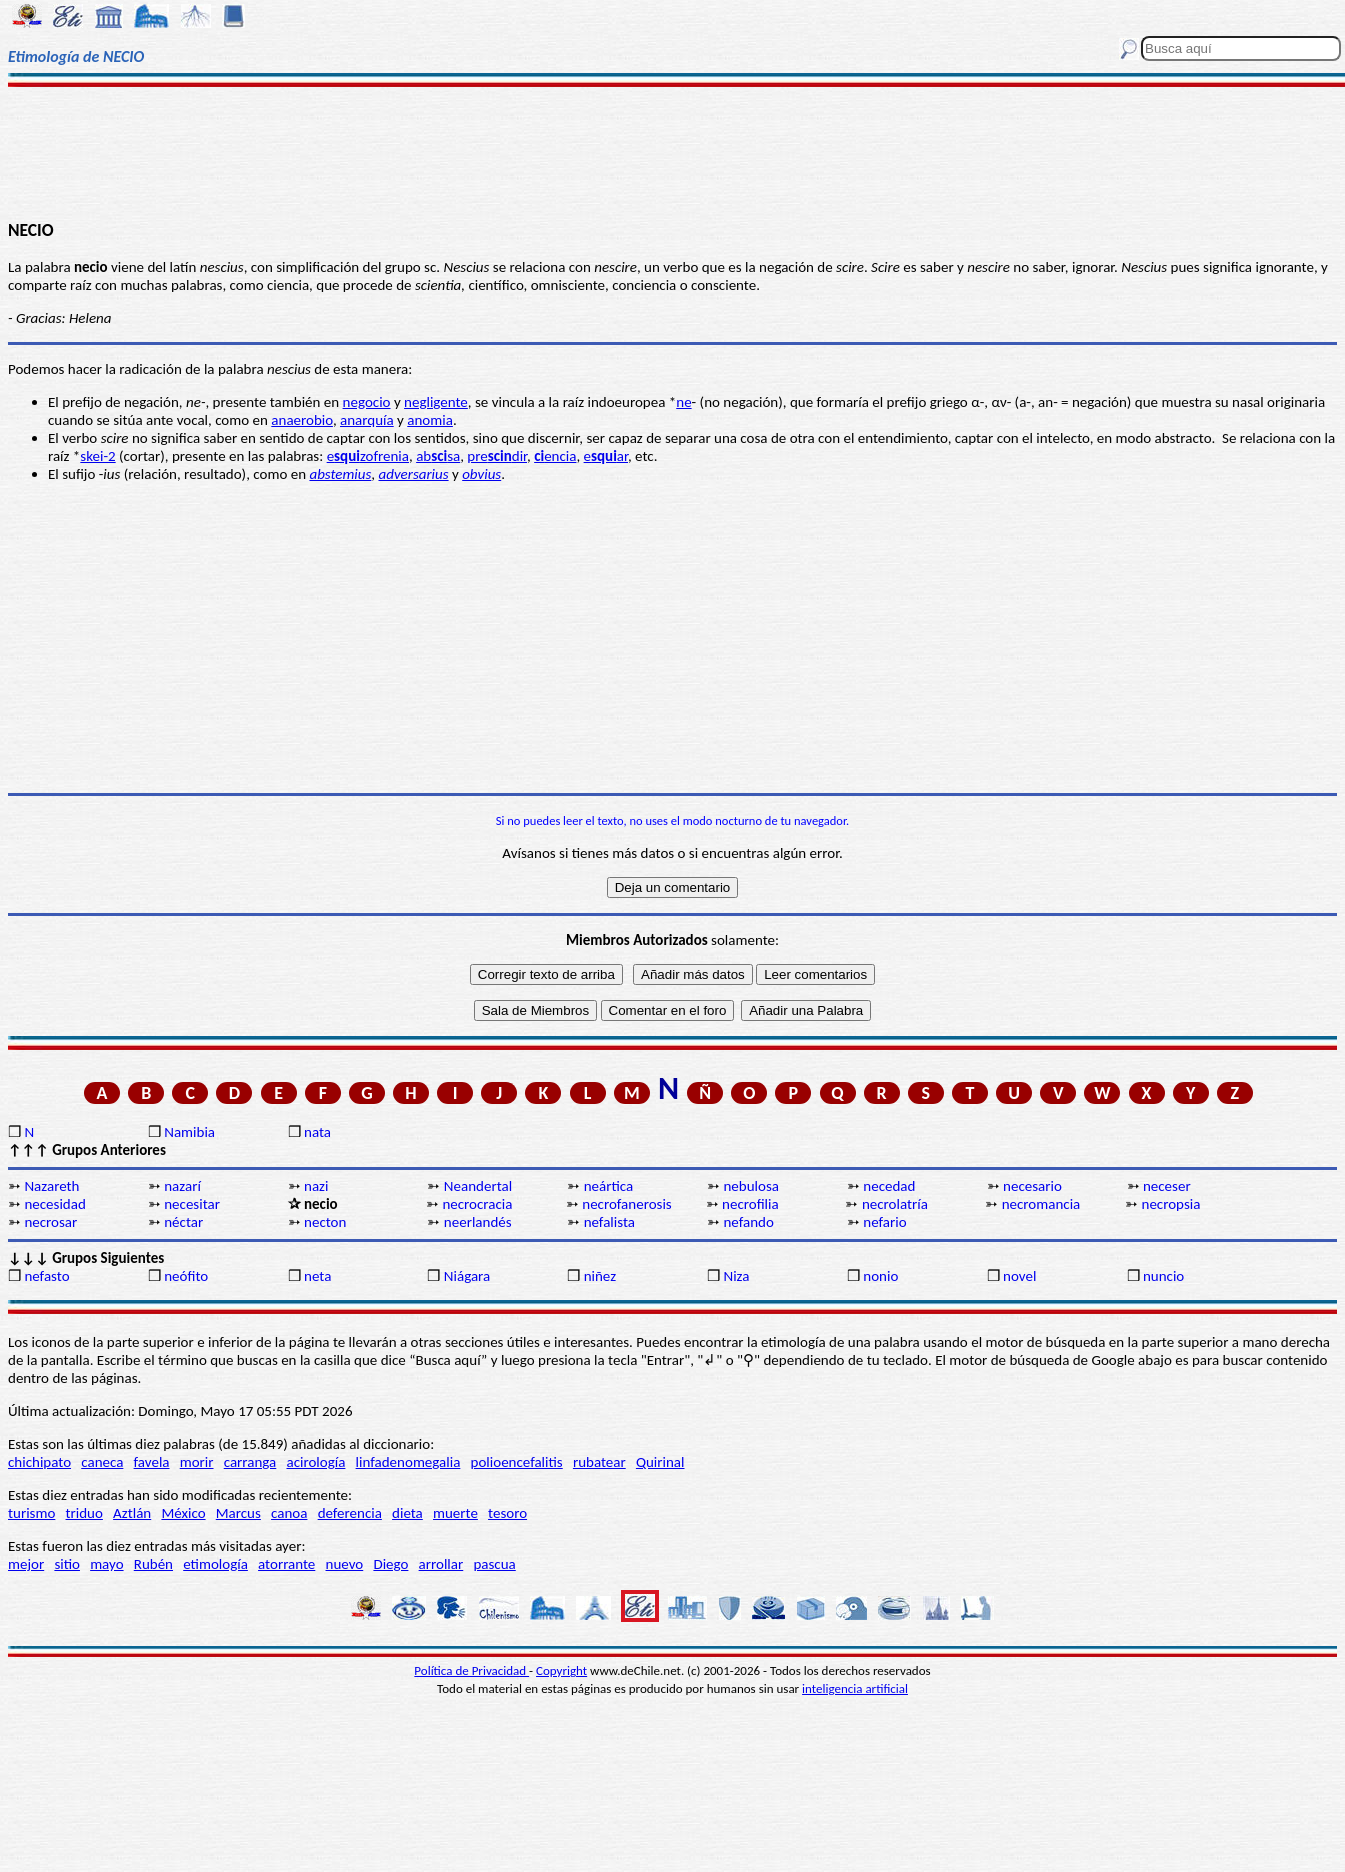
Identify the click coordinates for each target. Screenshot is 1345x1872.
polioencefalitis (517, 1462)
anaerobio (302, 420)
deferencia (350, 1513)
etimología (215, 1564)
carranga (250, 1462)
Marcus (238, 1513)
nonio (880, 1276)
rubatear (599, 1462)
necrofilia (750, 1204)
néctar (183, 1222)
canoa (289, 1513)
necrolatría (895, 1204)
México (183, 1513)
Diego (390, 1564)
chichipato (39, 1462)
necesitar (192, 1204)
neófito (186, 1276)
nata (317, 1132)
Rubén (153, 1564)
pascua (494, 1564)
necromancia (1041, 1204)
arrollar (441, 1564)
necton (325, 1222)
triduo (84, 1513)
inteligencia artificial (855, 1688)
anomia (430, 420)
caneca (102, 1462)
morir (197, 1462)
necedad (889, 1186)
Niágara (467, 1276)
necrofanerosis (626, 1204)
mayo (106, 1564)
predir (497, 456)
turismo (31, 1513)
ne (683, 402)
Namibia (189, 1132)
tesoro (507, 1513)
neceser (1167, 1186)
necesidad (54, 1204)
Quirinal (660, 1462)
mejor (26, 1564)
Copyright (561, 1670)
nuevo (345, 1564)
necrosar (50, 1222)
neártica (609, 1186)
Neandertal (478, 1186)
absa (438, 456)
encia (555, 456)
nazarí (182, 1186)
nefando (748, 1222)
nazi (316, 1186)
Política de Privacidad (471, 1670)
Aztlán (132, 1513)
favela (152, 1462)
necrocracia (477, 1204)
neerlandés (478, 1222)
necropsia (1171, 1204)
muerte (455, 1513)
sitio (67, 1564)
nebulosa (751, 1186)
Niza (736, 1276)
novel (1019, 1276)
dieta (407, 1513)
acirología (315, 1462)
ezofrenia (368, 456)
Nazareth (51, 1186)
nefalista (609, 1222)
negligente (436, 402)
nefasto (46, 1276)
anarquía (367, 420)
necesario (1032, 1186)
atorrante (286, 1564)
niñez (600, 1276)
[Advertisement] (672, 152)
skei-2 (97, 456)
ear (606, 456)
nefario (884, 1222)
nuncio (1163, 1276)
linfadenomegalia (408, 1462)
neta (317, 1276)
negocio (367, 402)
